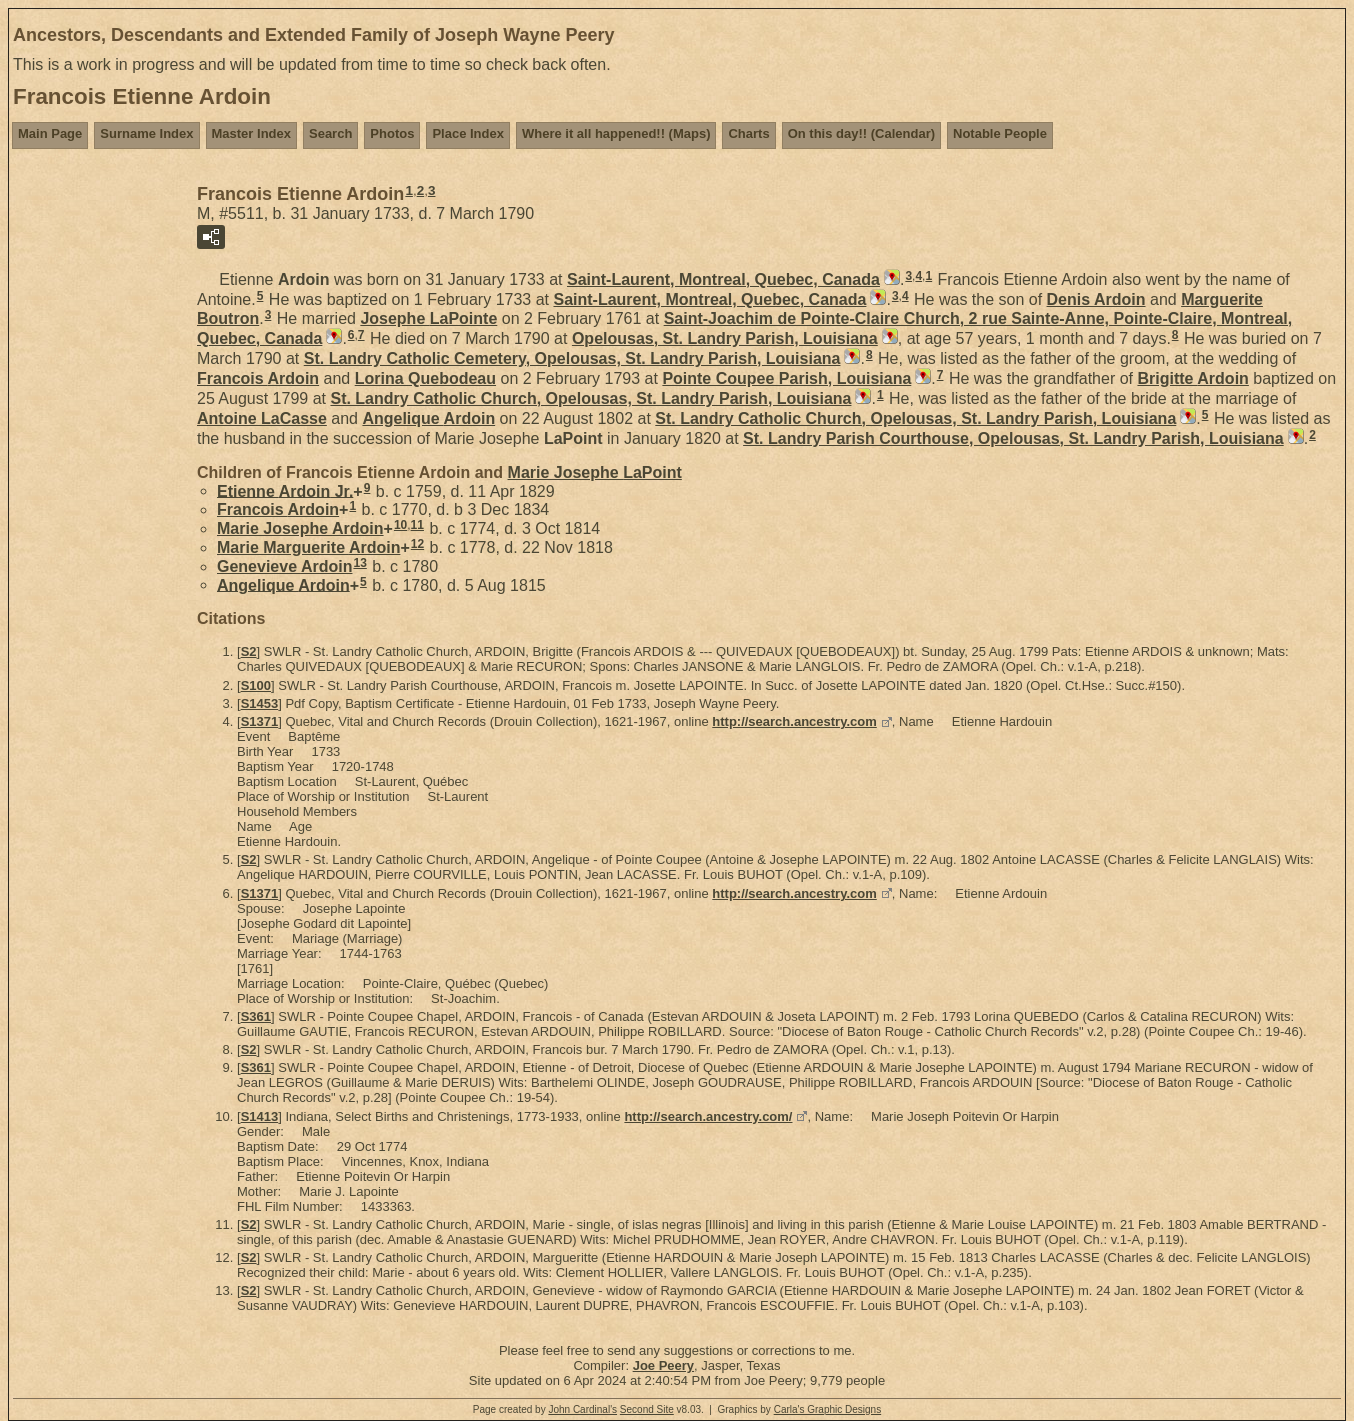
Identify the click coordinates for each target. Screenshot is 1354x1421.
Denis (1096, 299)
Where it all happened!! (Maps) (616, 133)
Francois (258, 378)
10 (400, 525)
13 (359, 563)
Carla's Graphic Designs (828, 1409)
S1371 (260, 721)
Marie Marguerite (308, 547)
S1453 (260, 703)
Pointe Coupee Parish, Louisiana (786, 378)
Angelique (428, 418)
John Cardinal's (582, 1409)
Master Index (251, 133)
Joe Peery (663, 1365)
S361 (256, 1016)
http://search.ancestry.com (794, 721)
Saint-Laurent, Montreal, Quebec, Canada (723, 279)
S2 (249, 651)
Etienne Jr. (285, 490)
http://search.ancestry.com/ (708, 1116)
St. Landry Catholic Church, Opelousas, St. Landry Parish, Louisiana (590, 398)
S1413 (260, 1116)
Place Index (468, 133)
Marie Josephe (595, 472)
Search (330, 133)
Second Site (647, 1409)
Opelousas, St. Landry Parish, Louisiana (725, 338)
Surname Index (146, 133)
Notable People (1000, 133)
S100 (256, 685)
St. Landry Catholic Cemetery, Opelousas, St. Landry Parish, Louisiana (572, 358)
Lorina (425, 378)
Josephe (428, 318)
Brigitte (1192, 378)
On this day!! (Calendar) (861, 133)
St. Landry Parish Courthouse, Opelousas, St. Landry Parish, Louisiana (1013, 438)
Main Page (50, 133)
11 (417, 525)
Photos (392, 133)
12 (417, 544)
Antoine (262, 418)
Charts (748, 133)
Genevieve (284, 566)
